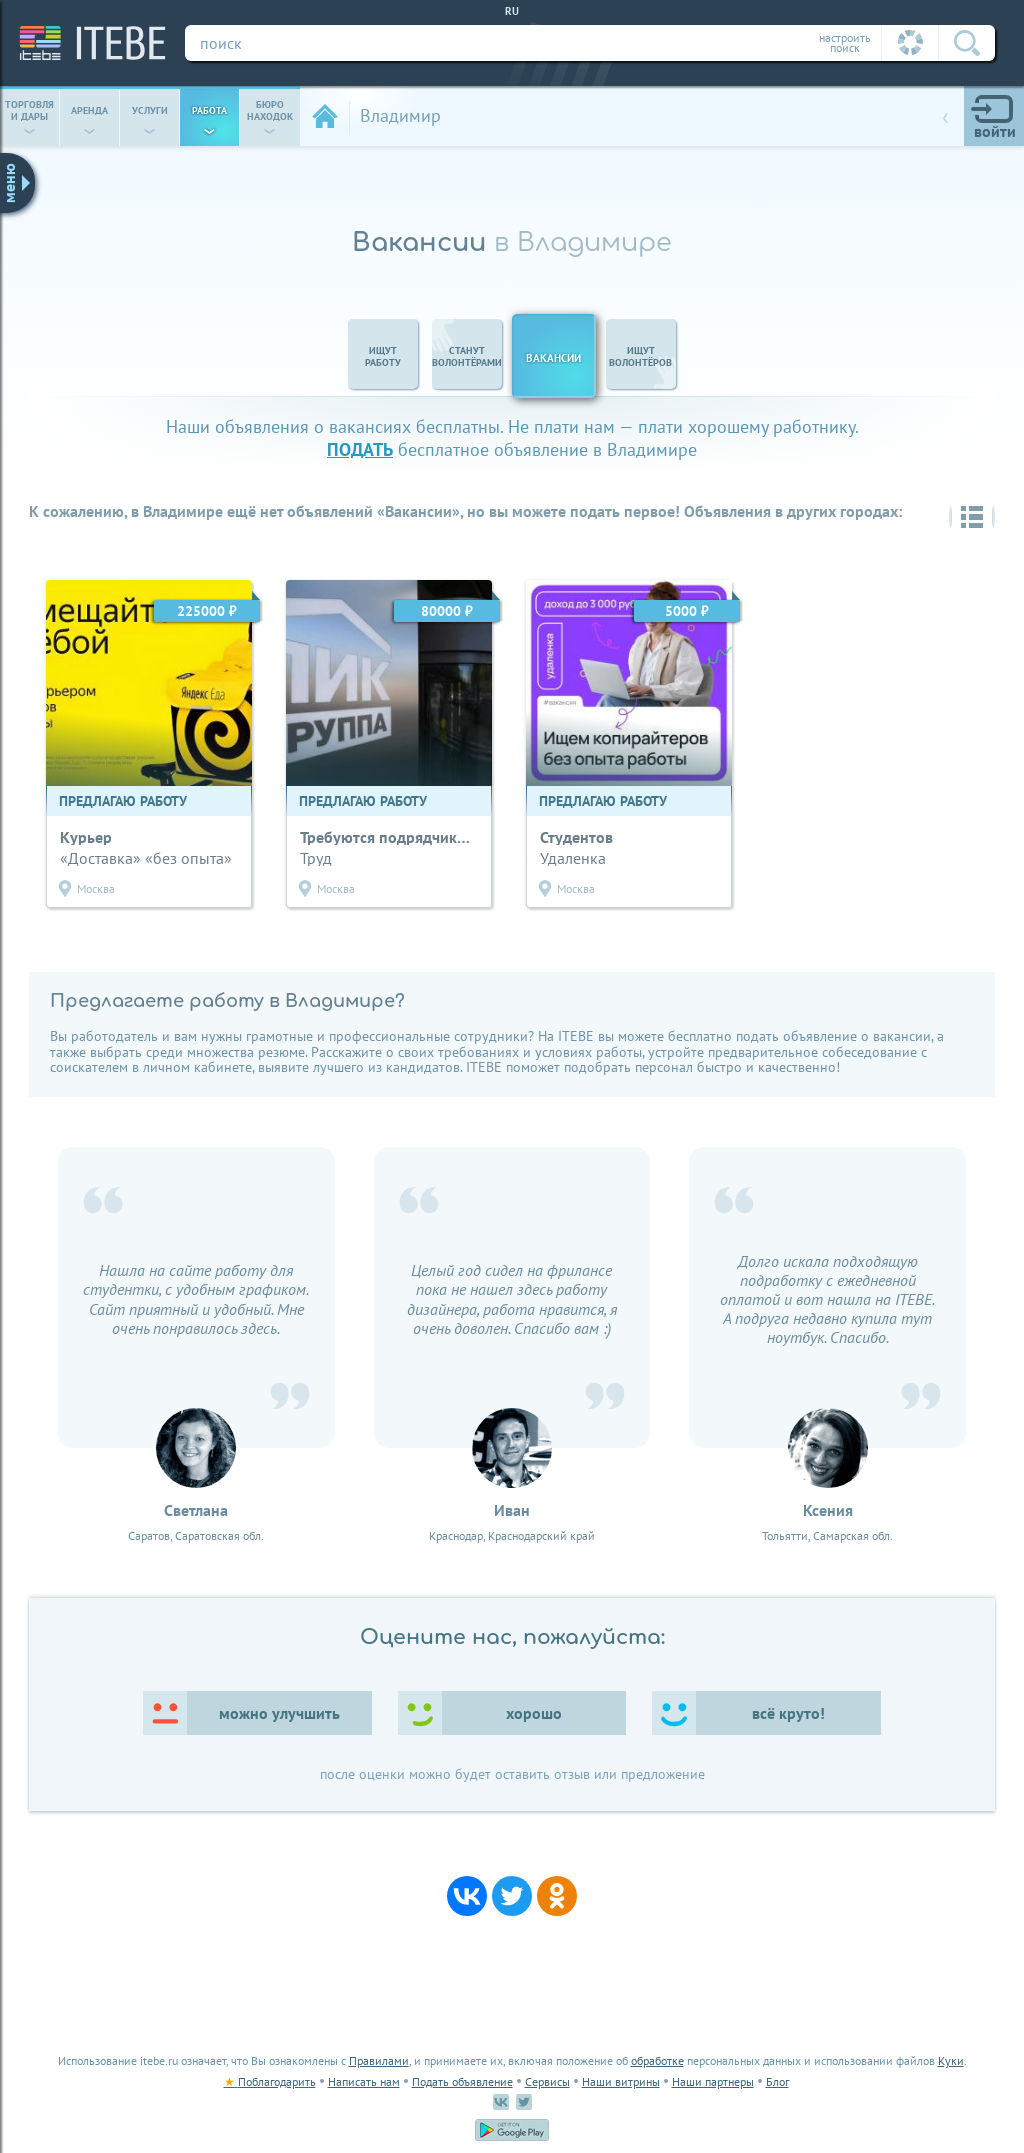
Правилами (379, 2060)
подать (360, 449)
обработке (657, 2060)
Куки (951, 2060)
